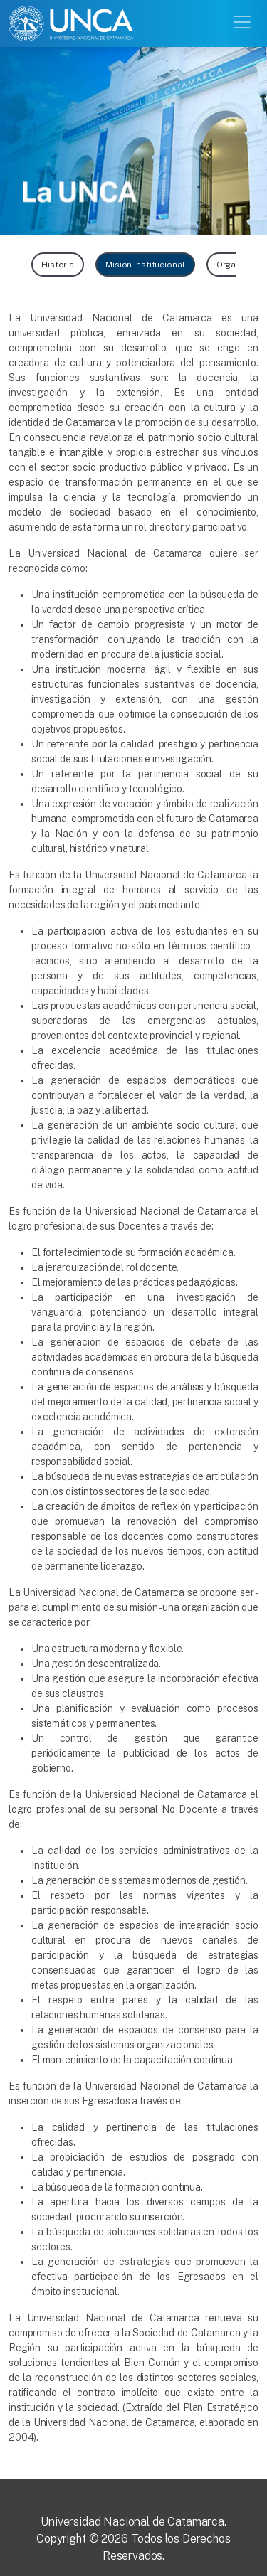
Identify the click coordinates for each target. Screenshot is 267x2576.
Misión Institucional (145, 265)
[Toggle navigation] (243, 21)
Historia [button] (57, 265)
